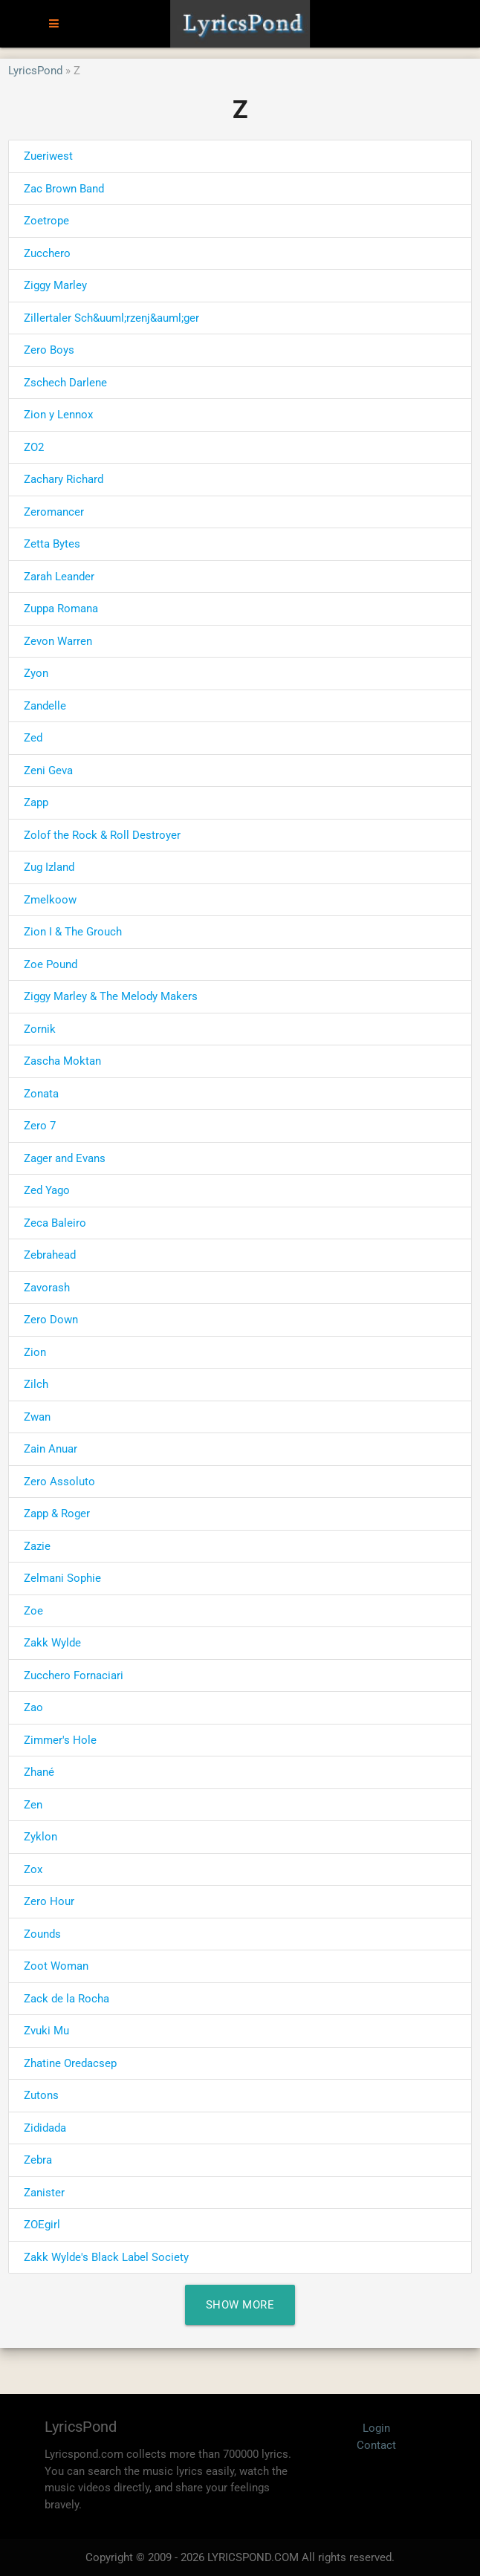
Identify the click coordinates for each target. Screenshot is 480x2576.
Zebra (38, 2160)
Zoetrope (46, 220)
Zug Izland (49, 867)
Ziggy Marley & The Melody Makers (111, 996)
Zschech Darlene (65, 382)
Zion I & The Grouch (73, 931)
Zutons (41, 2095)
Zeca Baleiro (55, 1223)
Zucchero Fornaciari (73, 1675)
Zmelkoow (50, 899)
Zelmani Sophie (62, 1578)
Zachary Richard (63, 479)
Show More (240, 2304)
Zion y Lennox (58, 414)
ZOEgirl (42, 2224)
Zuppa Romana (61, 608)
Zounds (42, 1934)
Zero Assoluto (59, 1481)
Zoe (33, 1611)
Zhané (39, 1772)
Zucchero (47, 253)
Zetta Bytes (52, 544)
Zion (35, 1352)
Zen (33, 1804)
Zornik (40, 1029)
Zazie (37, 1546)
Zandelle (45, 706)
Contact (376, 2445)
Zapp (36, 802)
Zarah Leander (59, 576)
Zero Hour (49, 1901)
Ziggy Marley (55, 285)
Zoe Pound (50, 964)
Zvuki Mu (46, 2030)
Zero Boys (49, 350)
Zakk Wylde (52, 1642)
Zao (33, 1707)
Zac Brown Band (64, 188)
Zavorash (47, 1287)
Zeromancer (54, 512)
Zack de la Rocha (66, 1998)
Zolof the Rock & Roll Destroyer (102, 835)
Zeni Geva (48, 770)
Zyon (36, 673)
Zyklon (40, 1836)
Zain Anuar (50, 1449)
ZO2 (34, 447)
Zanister (44, 2192)
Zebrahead (50, 1255)
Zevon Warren (58, 641)
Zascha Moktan (62, 1061)
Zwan (37, 1417)
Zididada (45, 2128)
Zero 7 (40, 1125)
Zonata (41, 1093)
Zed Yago (47, 1190)
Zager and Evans (65, 1158)
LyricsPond (35, 70)
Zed (33, 737)
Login (376, 2428)
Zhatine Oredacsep (70, 2063)
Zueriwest (48, 156)
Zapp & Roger (57, 1513)
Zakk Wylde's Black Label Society (106, 2257)
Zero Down (51, 1319)
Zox (33, 1869)
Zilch (36, 1384)
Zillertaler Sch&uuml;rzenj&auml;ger (111, 318)
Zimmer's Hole (60, 1740)
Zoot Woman (56, 1966)
